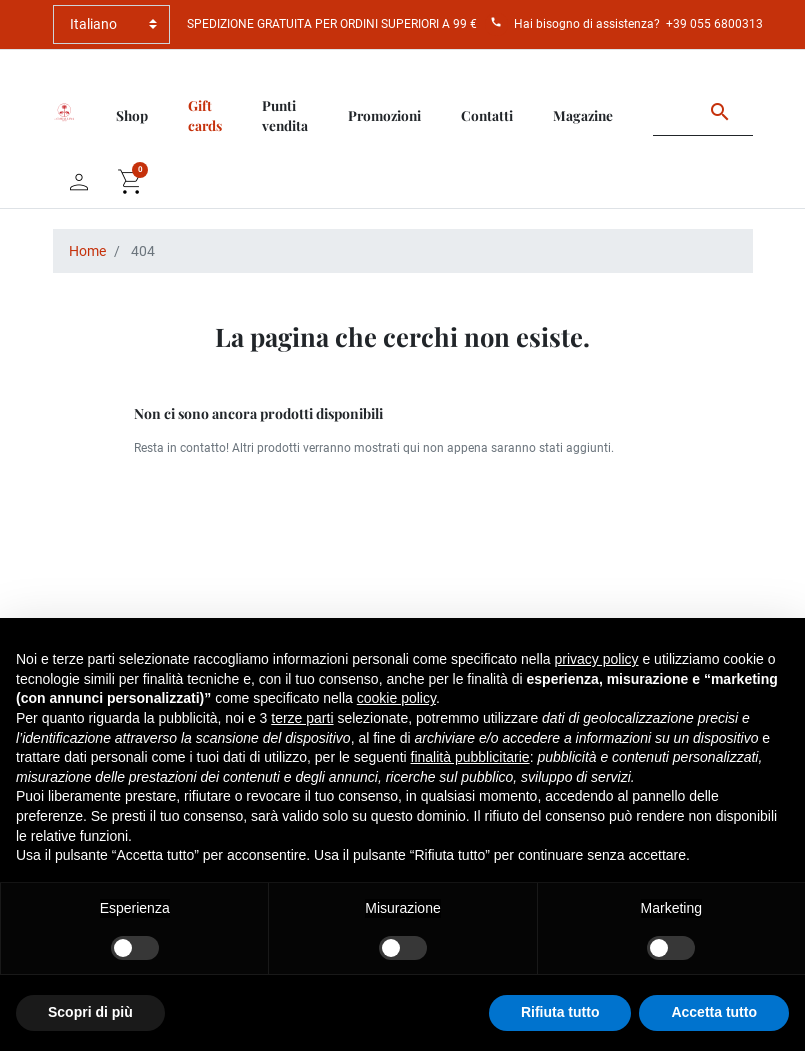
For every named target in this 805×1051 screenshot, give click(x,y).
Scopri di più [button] (90, 1012)
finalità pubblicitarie (470, 757)
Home (87, 251)
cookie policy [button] (396, 698)
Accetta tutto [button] (714, 1012)
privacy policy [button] (597, 659)
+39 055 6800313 (714, 24)
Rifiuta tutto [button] (560, 1012)
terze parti (302, 718)
